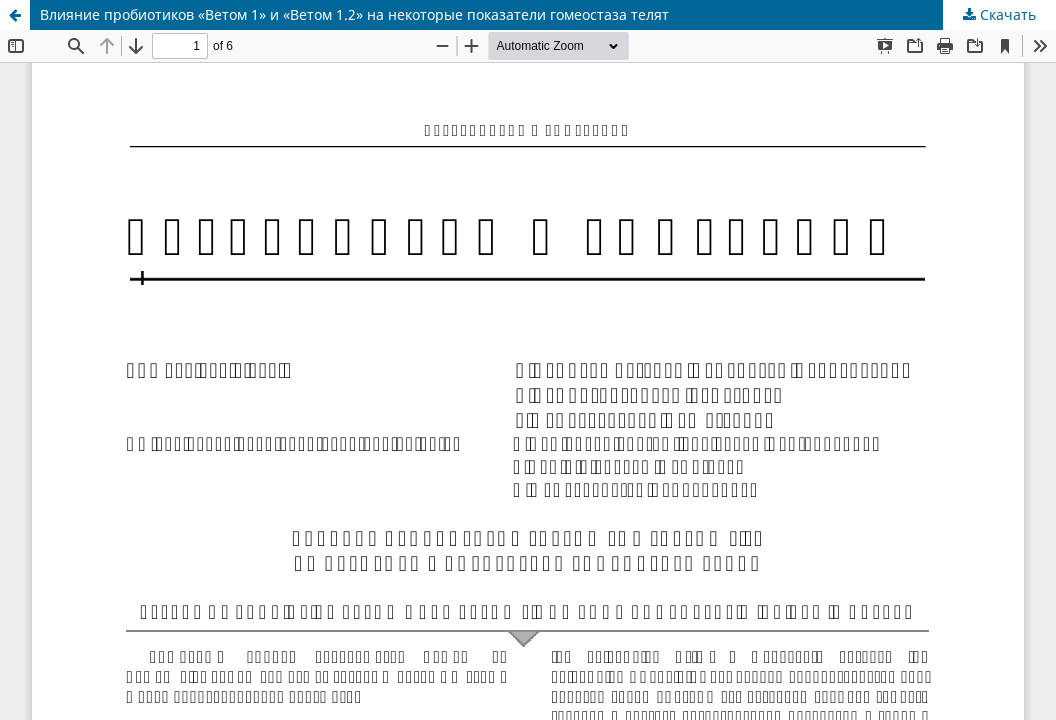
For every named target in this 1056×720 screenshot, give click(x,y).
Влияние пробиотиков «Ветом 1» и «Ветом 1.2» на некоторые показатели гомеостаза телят (354, 14)
